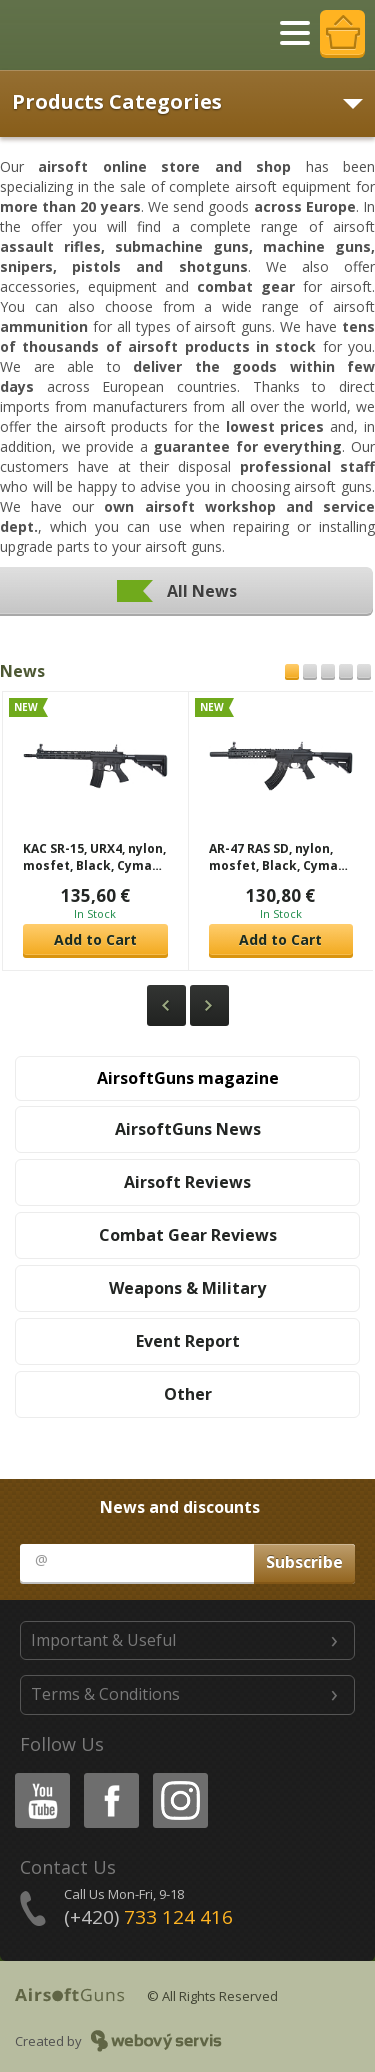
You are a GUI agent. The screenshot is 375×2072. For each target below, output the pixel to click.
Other (188, 1394)
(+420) (148, 1917)
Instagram (179, 1776)
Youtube (36, 1776)
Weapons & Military (187, 1288)
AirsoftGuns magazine (188, 1078)
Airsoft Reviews (187, 1182)
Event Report (188, 1341)
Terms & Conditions (105, 1694)
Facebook (109, 1776)
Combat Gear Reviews (188, 1235)
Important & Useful (103, 1640)
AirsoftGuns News (188, 1129)
